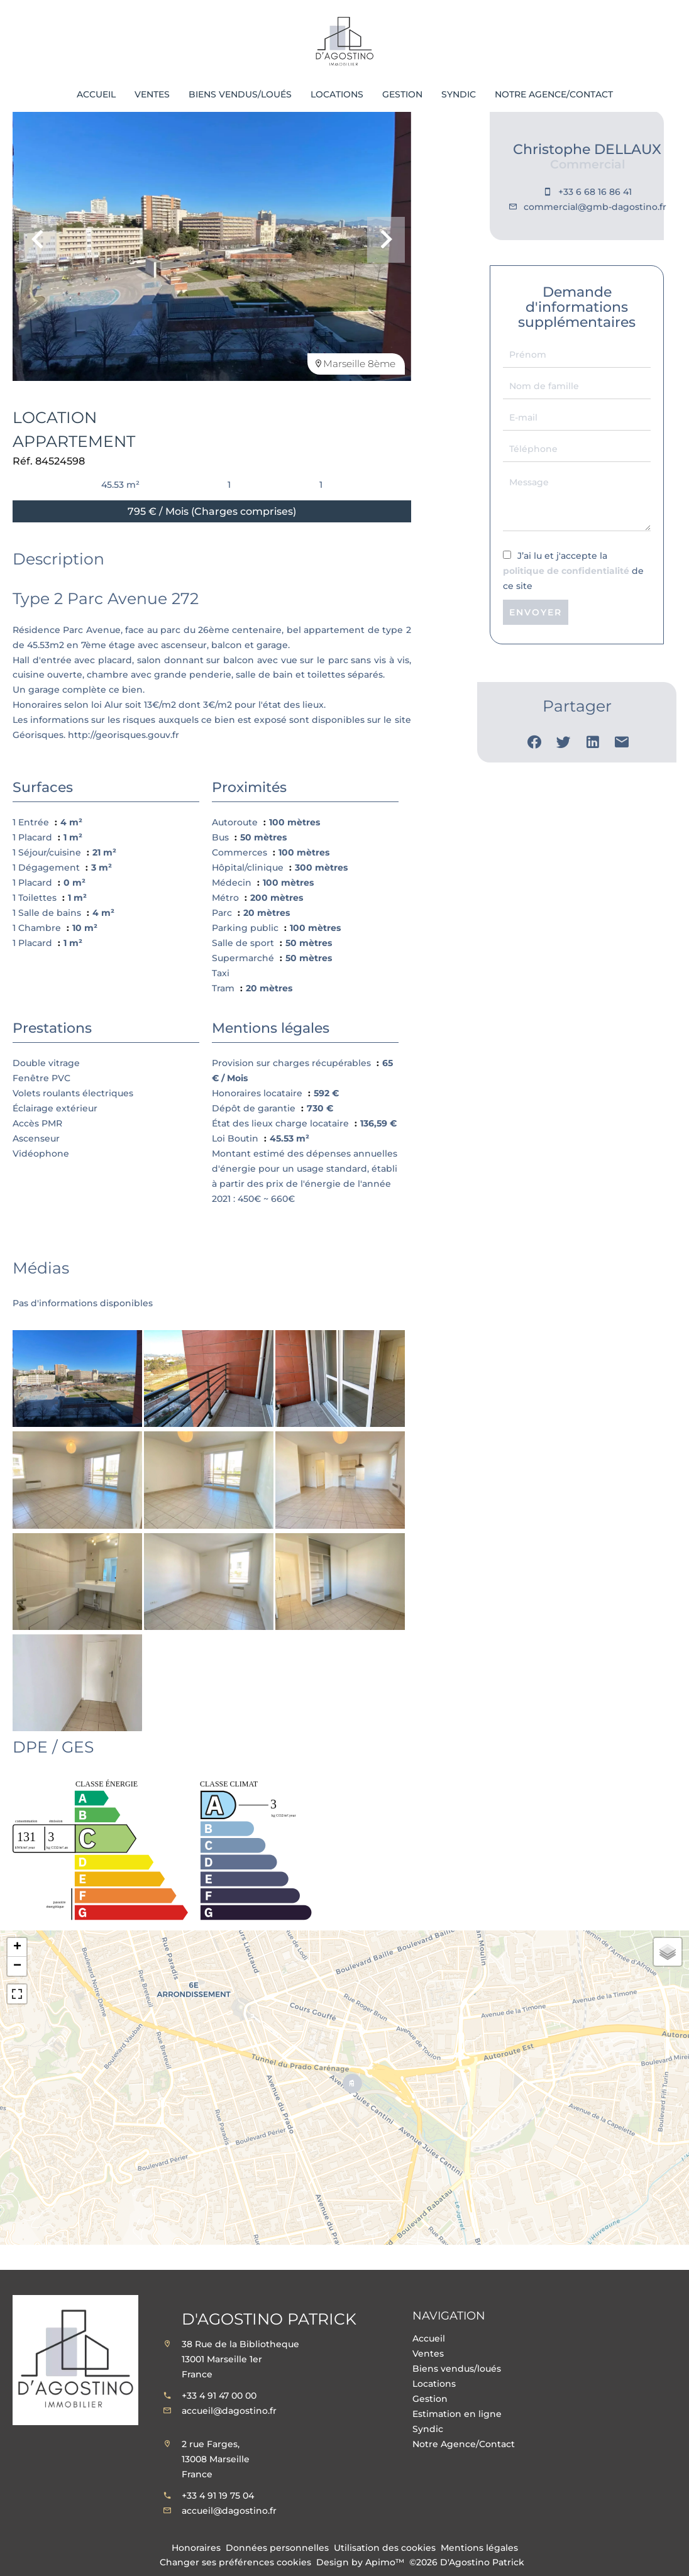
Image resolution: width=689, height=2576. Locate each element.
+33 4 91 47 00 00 (219, 2395)
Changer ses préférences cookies (235, 2562)
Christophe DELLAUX (587, 149)
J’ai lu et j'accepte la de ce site (573, 571)
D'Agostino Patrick (269, 2318)
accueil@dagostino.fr (229, 2410)
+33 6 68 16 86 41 (595, 191)
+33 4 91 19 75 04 (218, 2495)
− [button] (17, 1966)
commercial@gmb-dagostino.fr (595, 206)
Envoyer (535, 612)
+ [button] (17, 1947)
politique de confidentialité (566, 570)
